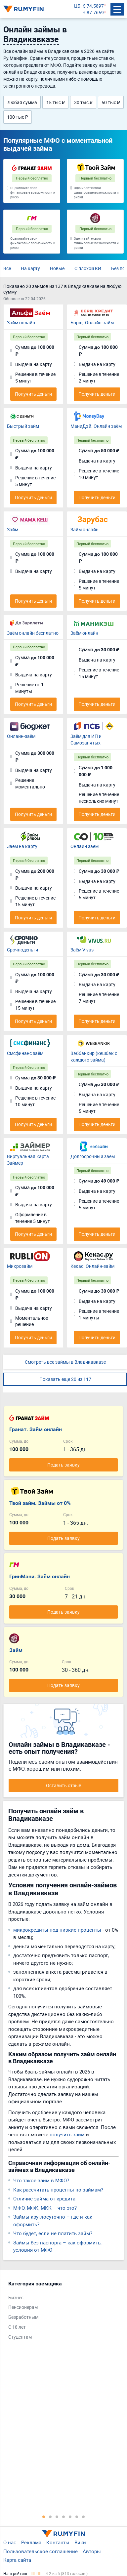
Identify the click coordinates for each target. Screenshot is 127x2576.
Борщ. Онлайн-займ (92, 322)
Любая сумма (22, 102)
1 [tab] (43, 2516)
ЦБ (77, 6)
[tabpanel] (60, 2312)
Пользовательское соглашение (40, 2551)
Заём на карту (22, 846)
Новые (57, 268)
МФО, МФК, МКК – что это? (45, 2207)
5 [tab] (70, 2516)
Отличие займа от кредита (44, 2198)
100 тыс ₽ (17, 117)
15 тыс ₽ (55, 102)
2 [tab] (50, 2516)
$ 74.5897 (93, 6)
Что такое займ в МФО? (41, 2180)
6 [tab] (76, 2516)
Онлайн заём (84, 846)
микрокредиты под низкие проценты (57, 1929)
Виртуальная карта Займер (28, 1159)
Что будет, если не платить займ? (52, 2233)
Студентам (20, 2337)
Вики (80, 2542)
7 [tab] (83, 2516)
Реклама (31, 2542)
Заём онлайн (84, 633)
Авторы (92, 2551)
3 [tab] (57, 2516)
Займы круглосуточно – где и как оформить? (52, 2220)
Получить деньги (33, 394)
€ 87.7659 (93, 12)
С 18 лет (17, 2327)
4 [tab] (63, 2516)
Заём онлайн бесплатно (33, 633)
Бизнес (15, 2297)
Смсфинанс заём (25, 1053)
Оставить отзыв (63, 1785)
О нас (9, 2542)
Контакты (57, 2542)
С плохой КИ (87, 268)
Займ (12, 529)
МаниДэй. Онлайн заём (96, 426)
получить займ (67, 2134)
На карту (30, 268)
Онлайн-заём (21, 736)
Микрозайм (19, 1266)
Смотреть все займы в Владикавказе (65, 1362)
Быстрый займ (23, 426)
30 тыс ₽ (83, 102)
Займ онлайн (21, 322)
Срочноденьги (22, 949)
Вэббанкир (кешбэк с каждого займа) (93, 1056)
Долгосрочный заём (92, 1156)
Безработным (23, 2317)
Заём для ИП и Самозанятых (86, 739)
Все (7, 268)
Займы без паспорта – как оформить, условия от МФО (57, 2246)
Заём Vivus (82, 949)
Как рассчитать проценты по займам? (58, 2189)
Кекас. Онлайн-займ (92, 1266)
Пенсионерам (23, 2307)
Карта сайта (17, 2559)
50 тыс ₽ (111, 102)
